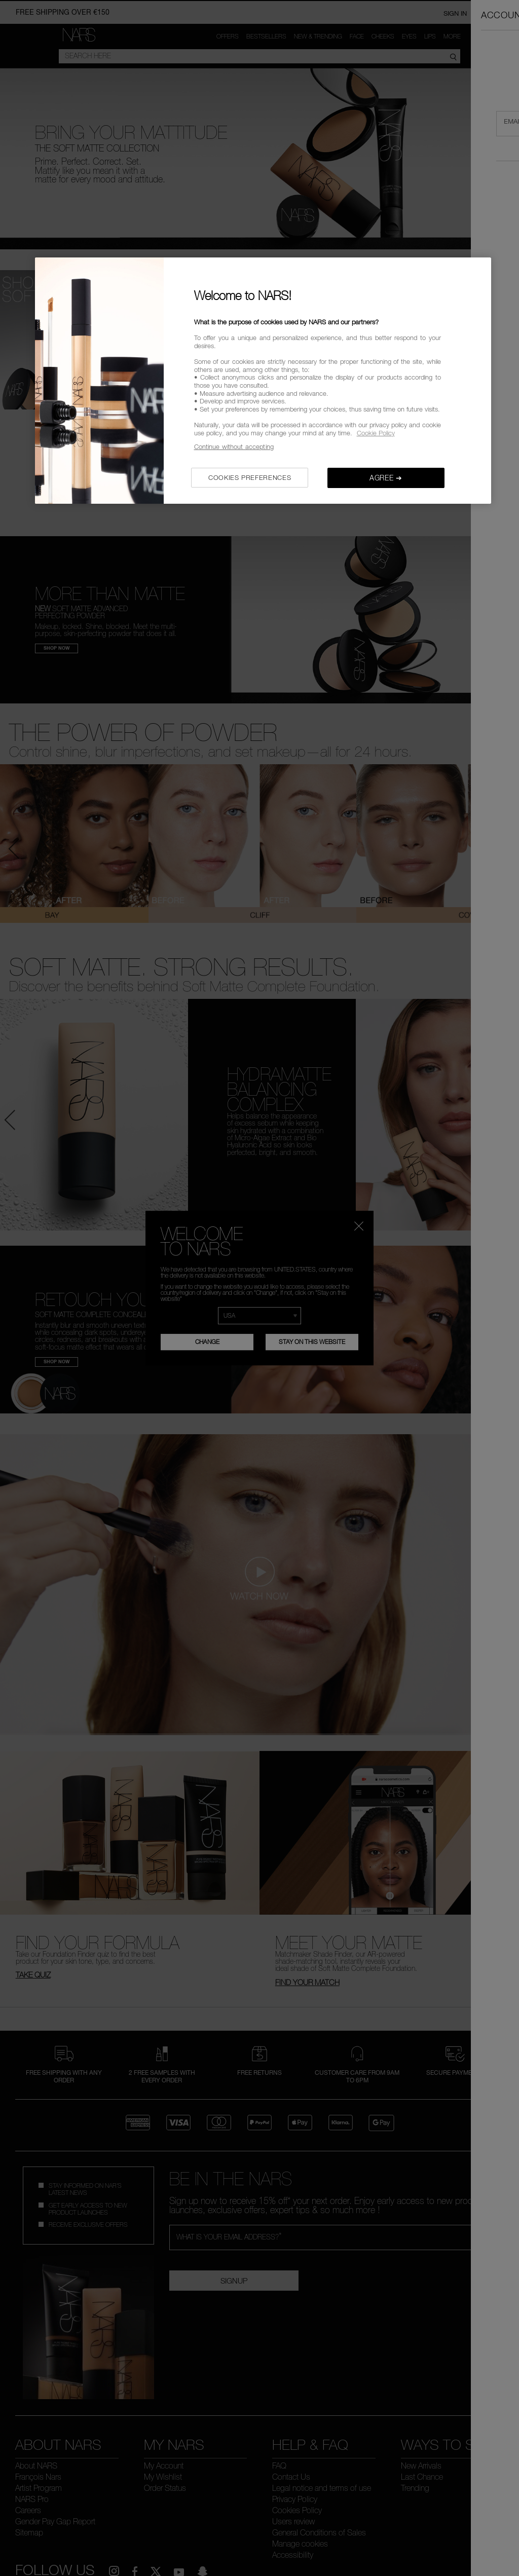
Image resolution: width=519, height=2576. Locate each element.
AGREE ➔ (385, 477)
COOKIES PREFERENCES (249, 477)
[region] (263, 380)
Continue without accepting (234, 446)
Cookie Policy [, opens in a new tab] (376, 433)
